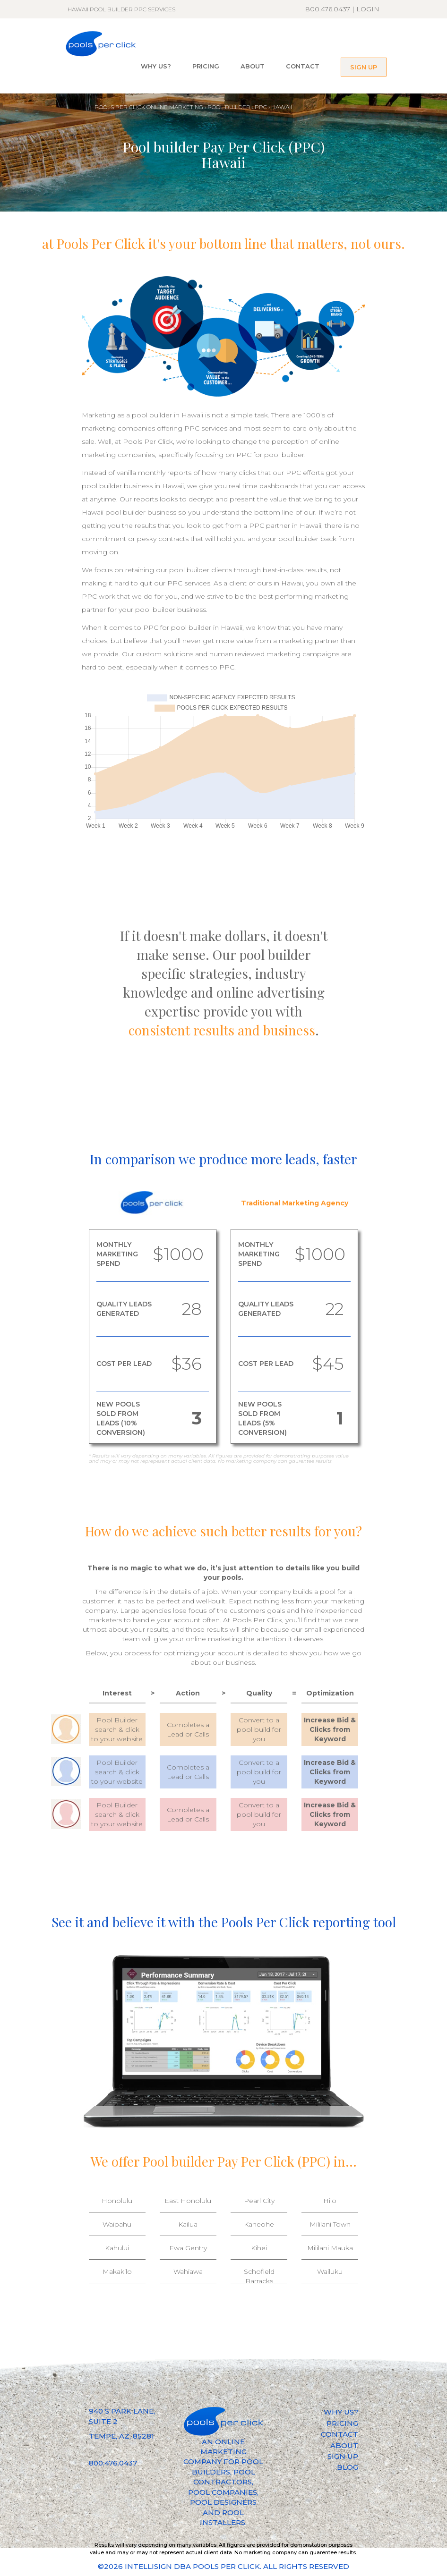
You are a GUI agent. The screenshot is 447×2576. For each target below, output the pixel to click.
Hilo (329, 2200)
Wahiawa (188, 2271)
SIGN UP (363, 67)
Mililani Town (330, 2224)
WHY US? (156, 66)
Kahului (117, 2248)
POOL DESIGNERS (223, 2502)
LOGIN (367, 9)
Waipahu (117, 2224)
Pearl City (259, 2200)
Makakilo (117, 2271)
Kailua (188, 2224)
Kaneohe (259, 2224)
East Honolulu (187, 2200)
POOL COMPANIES (222, 2492)
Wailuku (330, 2271)
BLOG (347, 2467)
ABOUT (253, 66)
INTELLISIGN (148, 2566)
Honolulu (117, 2200)
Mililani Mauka (330, 2248)
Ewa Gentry (188, 2248)
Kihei (259, 2248)
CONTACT (302, 66)
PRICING (205, 66)
